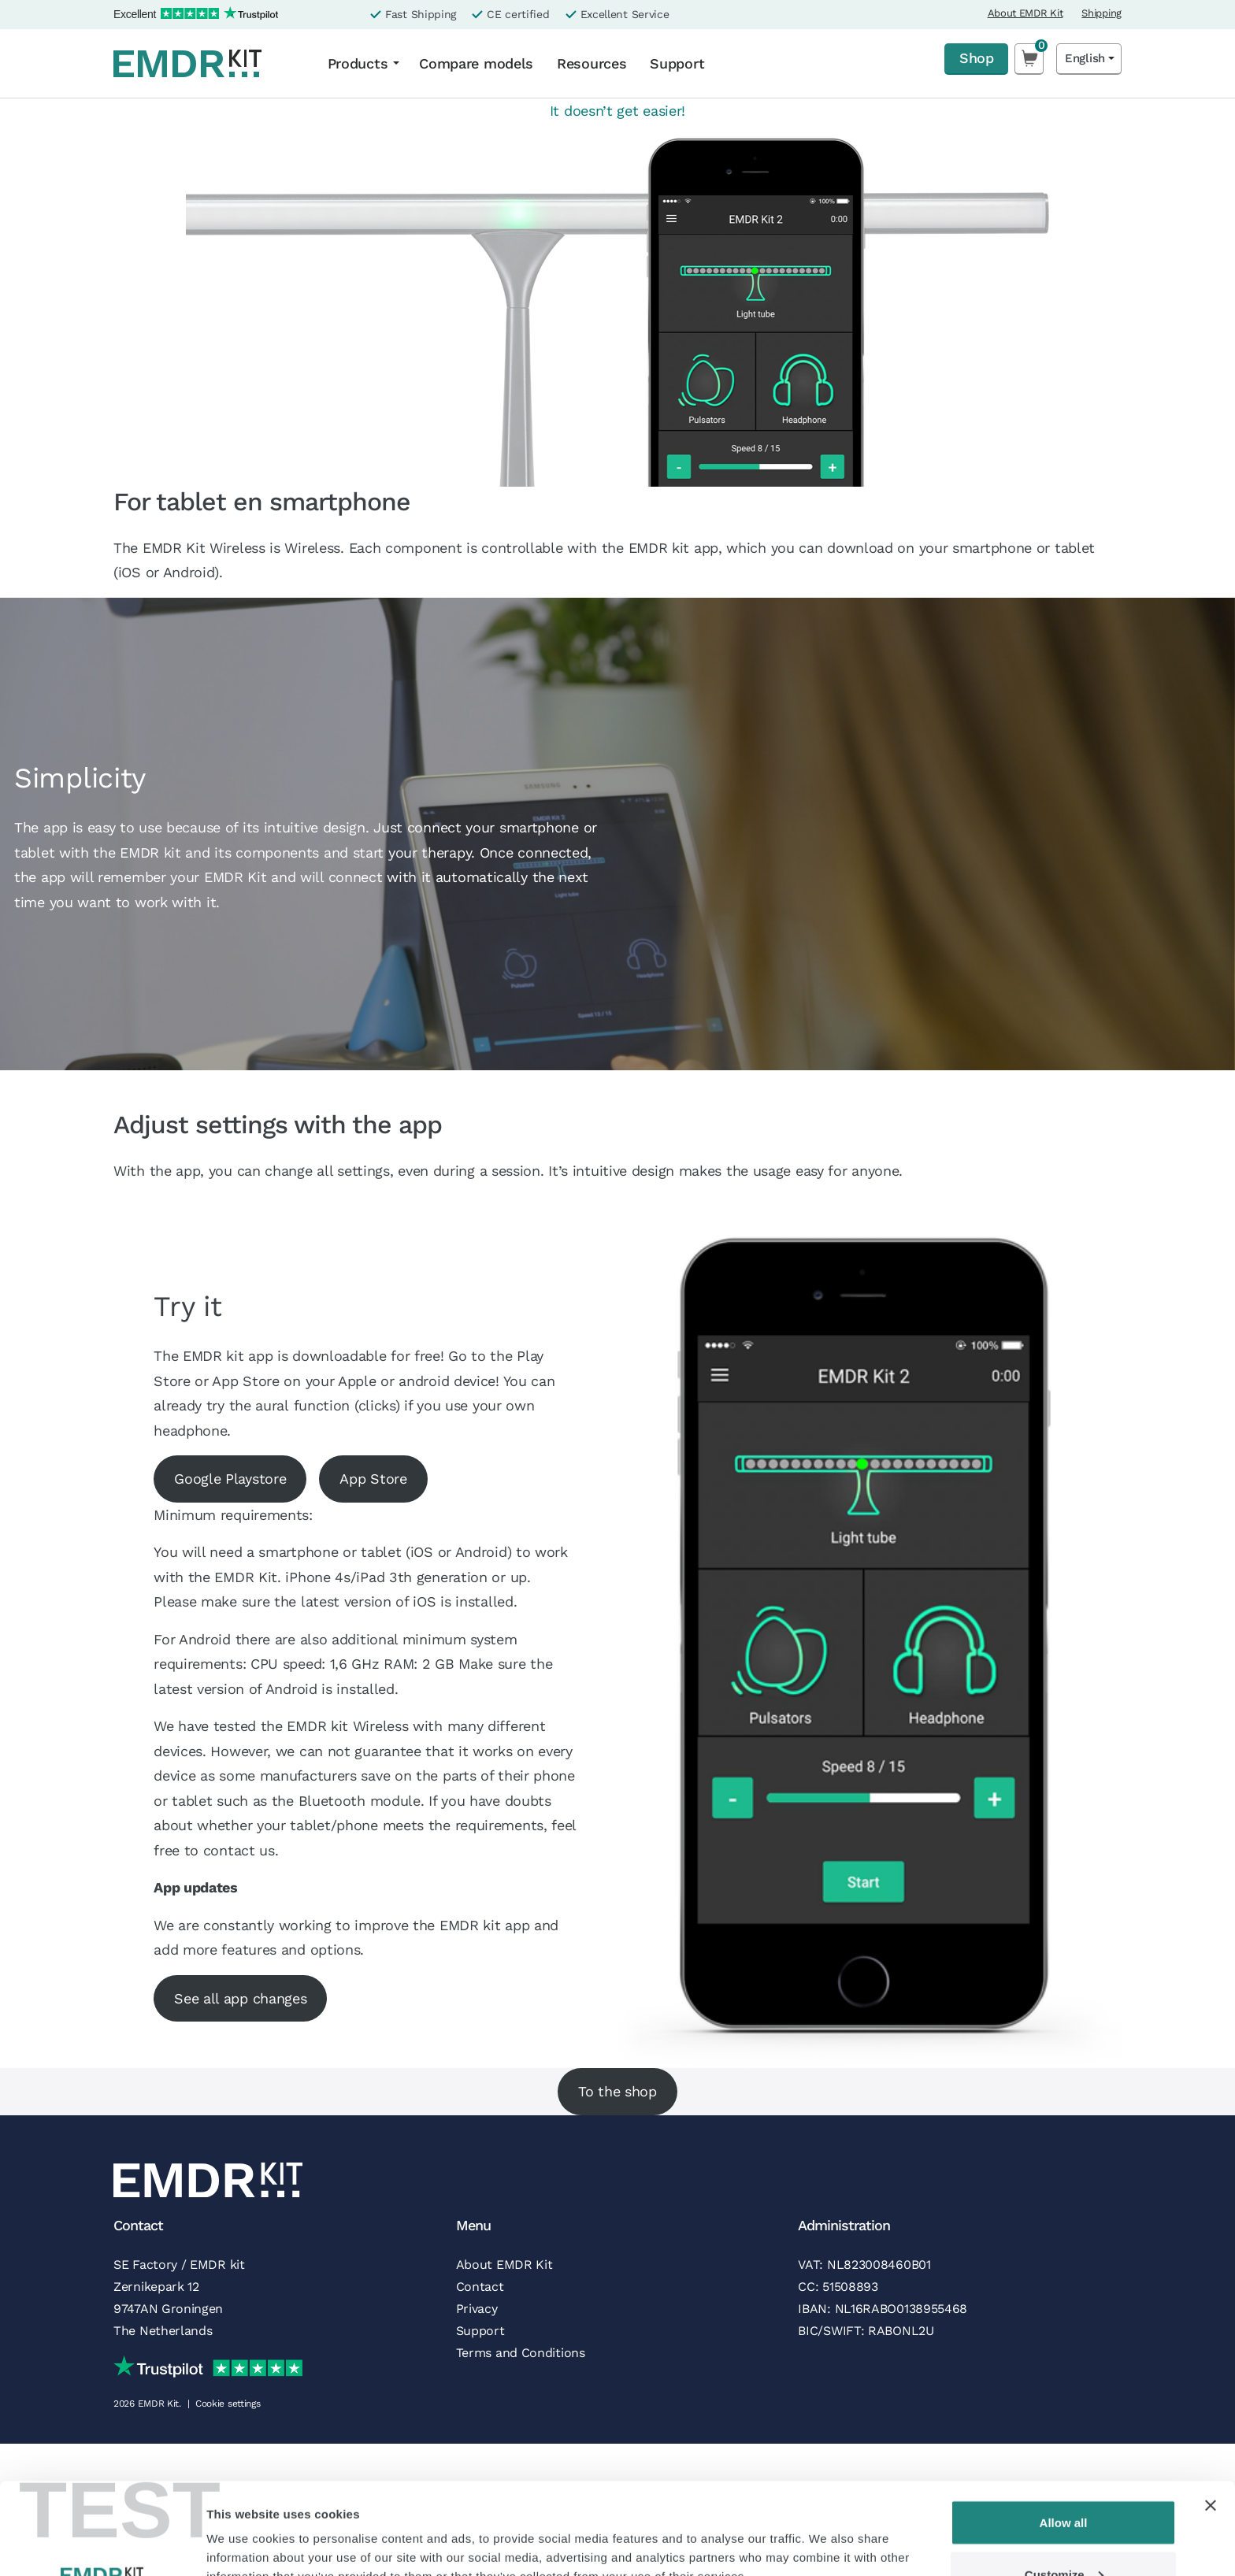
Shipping (1101, 13)
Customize (1064, 2482)
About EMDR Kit (1025, 13)
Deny (1063, 2534)
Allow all (1064, 2430)
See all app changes (240, 1998)
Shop (976, 58)
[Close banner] (1210, 2413)
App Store (372, 1478)
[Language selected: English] (1089, 58)
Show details (243, 2527)
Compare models (476, 63)
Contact (480, 2286)
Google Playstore (230, 1478)
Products (358, 63)
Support (677, 63)
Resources (591, 63)
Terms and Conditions (520, 2352)
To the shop (617, 2091)
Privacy (477, 2308)
